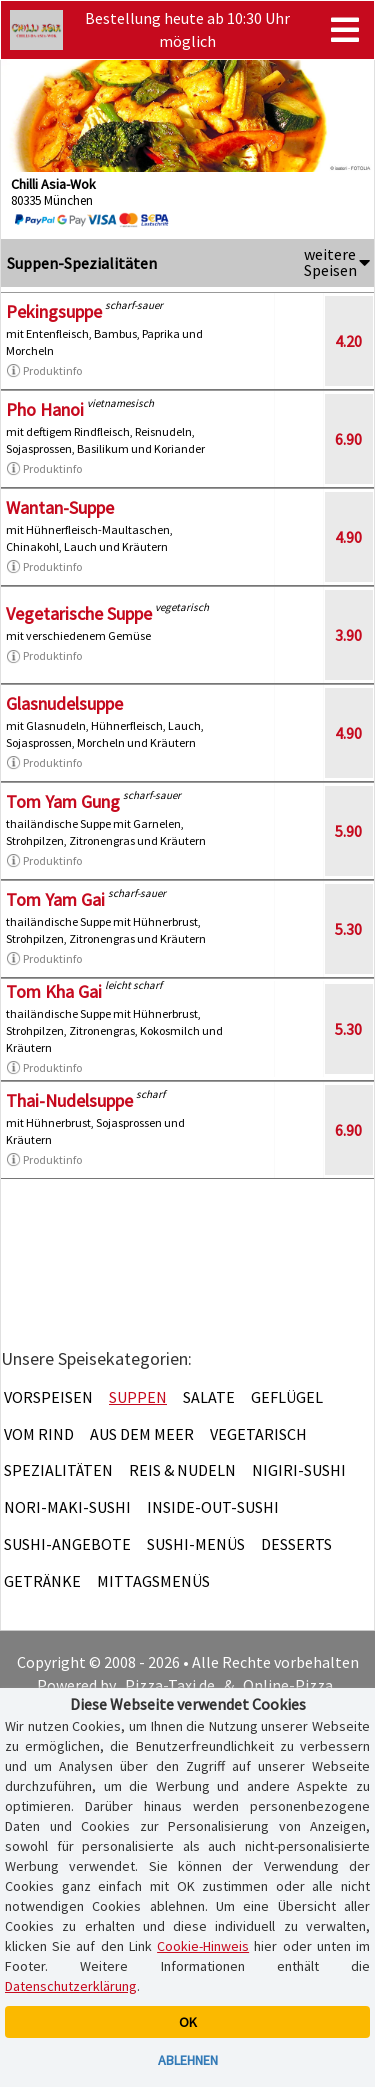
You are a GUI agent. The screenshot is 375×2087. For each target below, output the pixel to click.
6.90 (348, 439)
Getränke (42, 1581)
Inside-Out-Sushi (213, 1507)
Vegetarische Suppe (79, 613)
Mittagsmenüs (153, 1581)
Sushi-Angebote (67, 1544)
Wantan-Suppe (60, 507)
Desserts (296, 1544)
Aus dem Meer (142, 1434)
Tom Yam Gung (63, 801)
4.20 (348, 341)
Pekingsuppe (54, 311)
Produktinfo (44, 371)
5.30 (348, 929)
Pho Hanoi (45, 409)
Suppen (138, 1397)
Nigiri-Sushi (299, 1470)
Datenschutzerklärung (71, 1986)
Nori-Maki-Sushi (67, 1507)
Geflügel (287, 1397)
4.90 (348, 537)
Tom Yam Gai (55, 899)
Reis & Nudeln (182, 1470)
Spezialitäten (58, 1470)
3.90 (348, 635)
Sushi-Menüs (196, 1544)
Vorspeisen (48, 1397)
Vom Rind (39, 1434)
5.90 (348, 831)
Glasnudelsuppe (64, 703)
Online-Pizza (288, 1685)
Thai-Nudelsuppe (69, 1100)
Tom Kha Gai (54, 991)
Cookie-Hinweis (203, 1946)
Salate (209, 1397)
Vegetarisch (258, 1434)
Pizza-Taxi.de (170, 1685)
